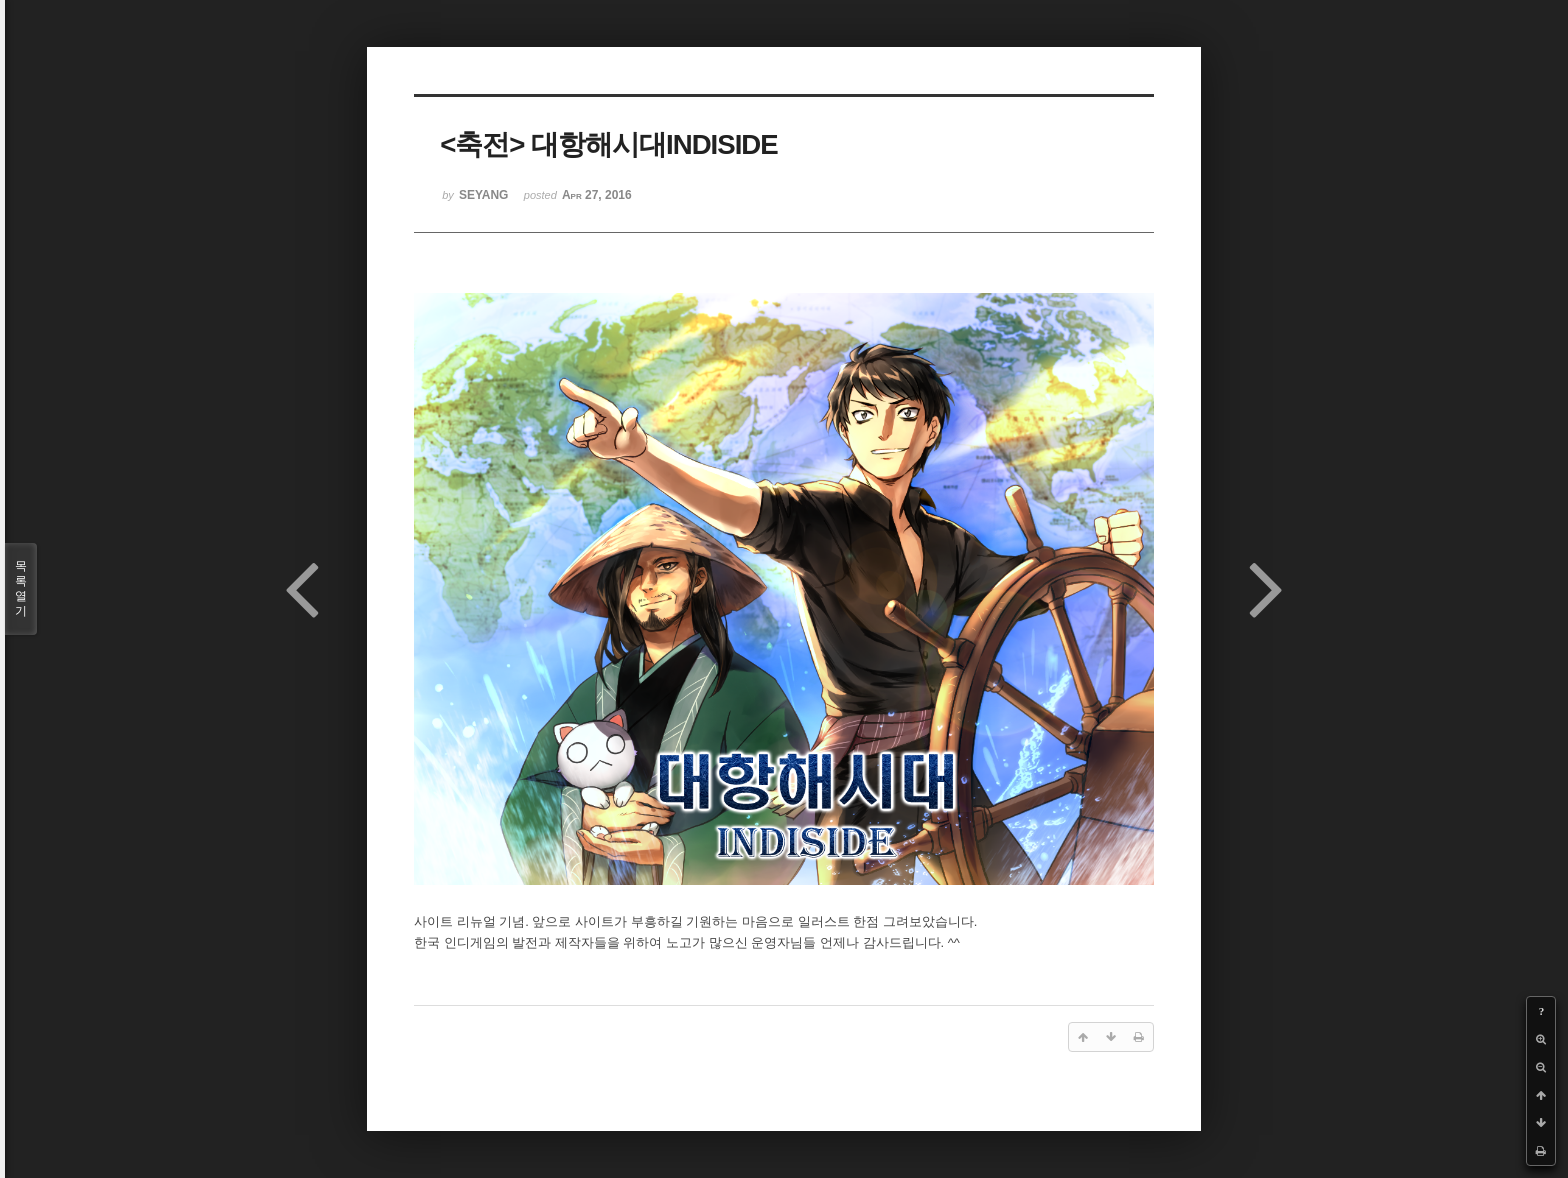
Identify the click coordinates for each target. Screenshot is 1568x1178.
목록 (21, 589)
